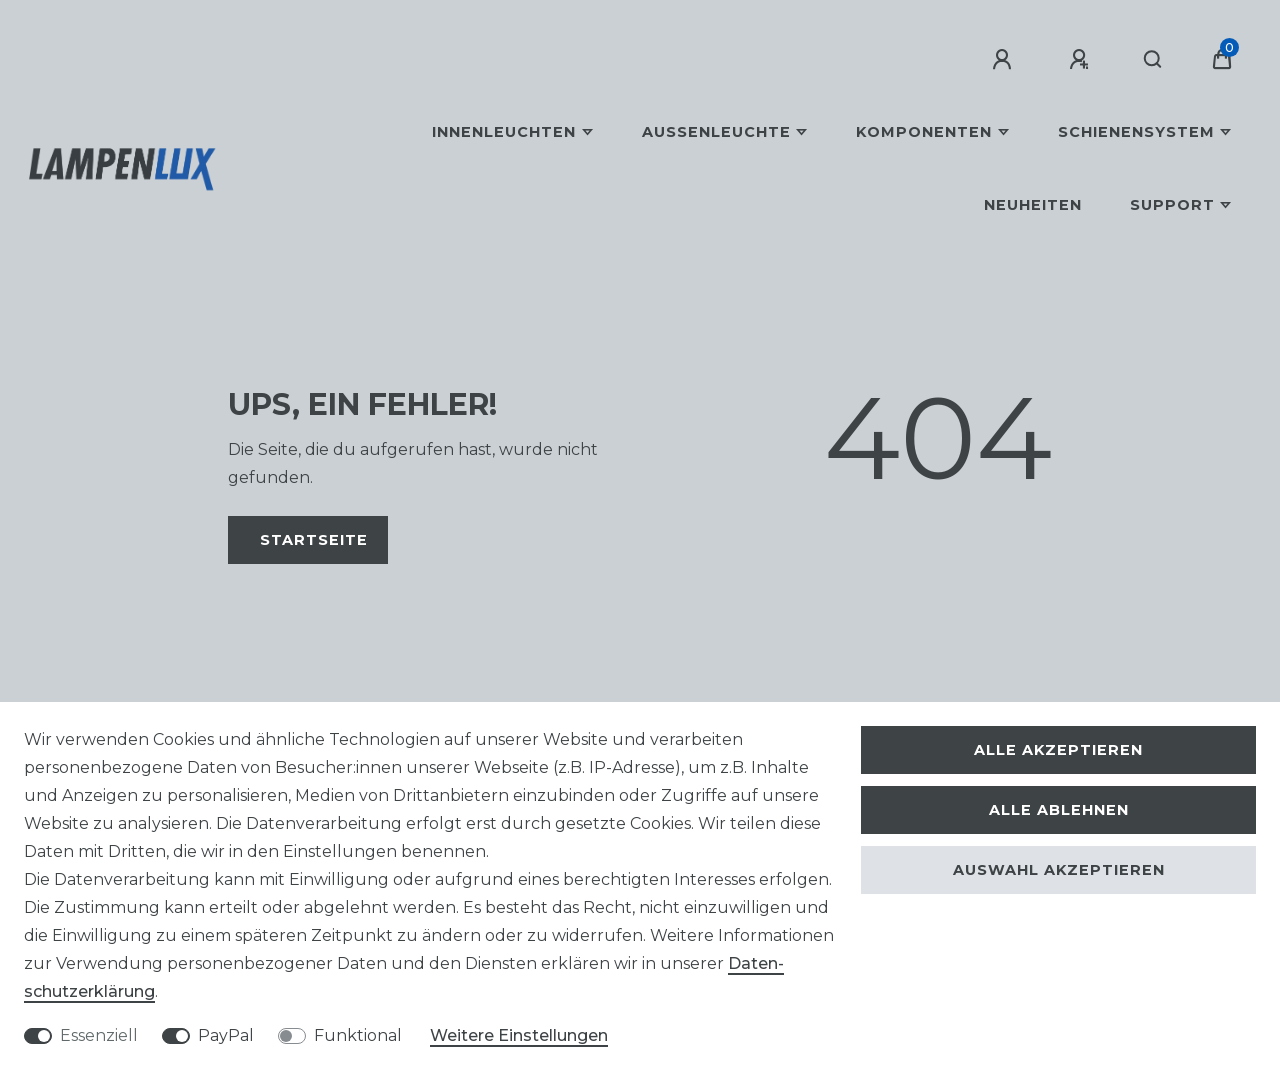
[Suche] (1153, 60)
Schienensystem (1136, 132)
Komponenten (924, 132)
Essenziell (99, 1035)
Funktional (358, 1035)
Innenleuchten (504, 132)
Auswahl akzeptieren (1059, 870)
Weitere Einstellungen (519, 1035)
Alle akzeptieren (1058, 750)
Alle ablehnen (1059, 810)
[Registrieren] (1082, 60)
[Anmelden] (1005, 60)
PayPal (226, 1035)
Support (1172, 205)
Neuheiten (1033, 205)
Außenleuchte (716, 132)
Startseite (314, 540)
